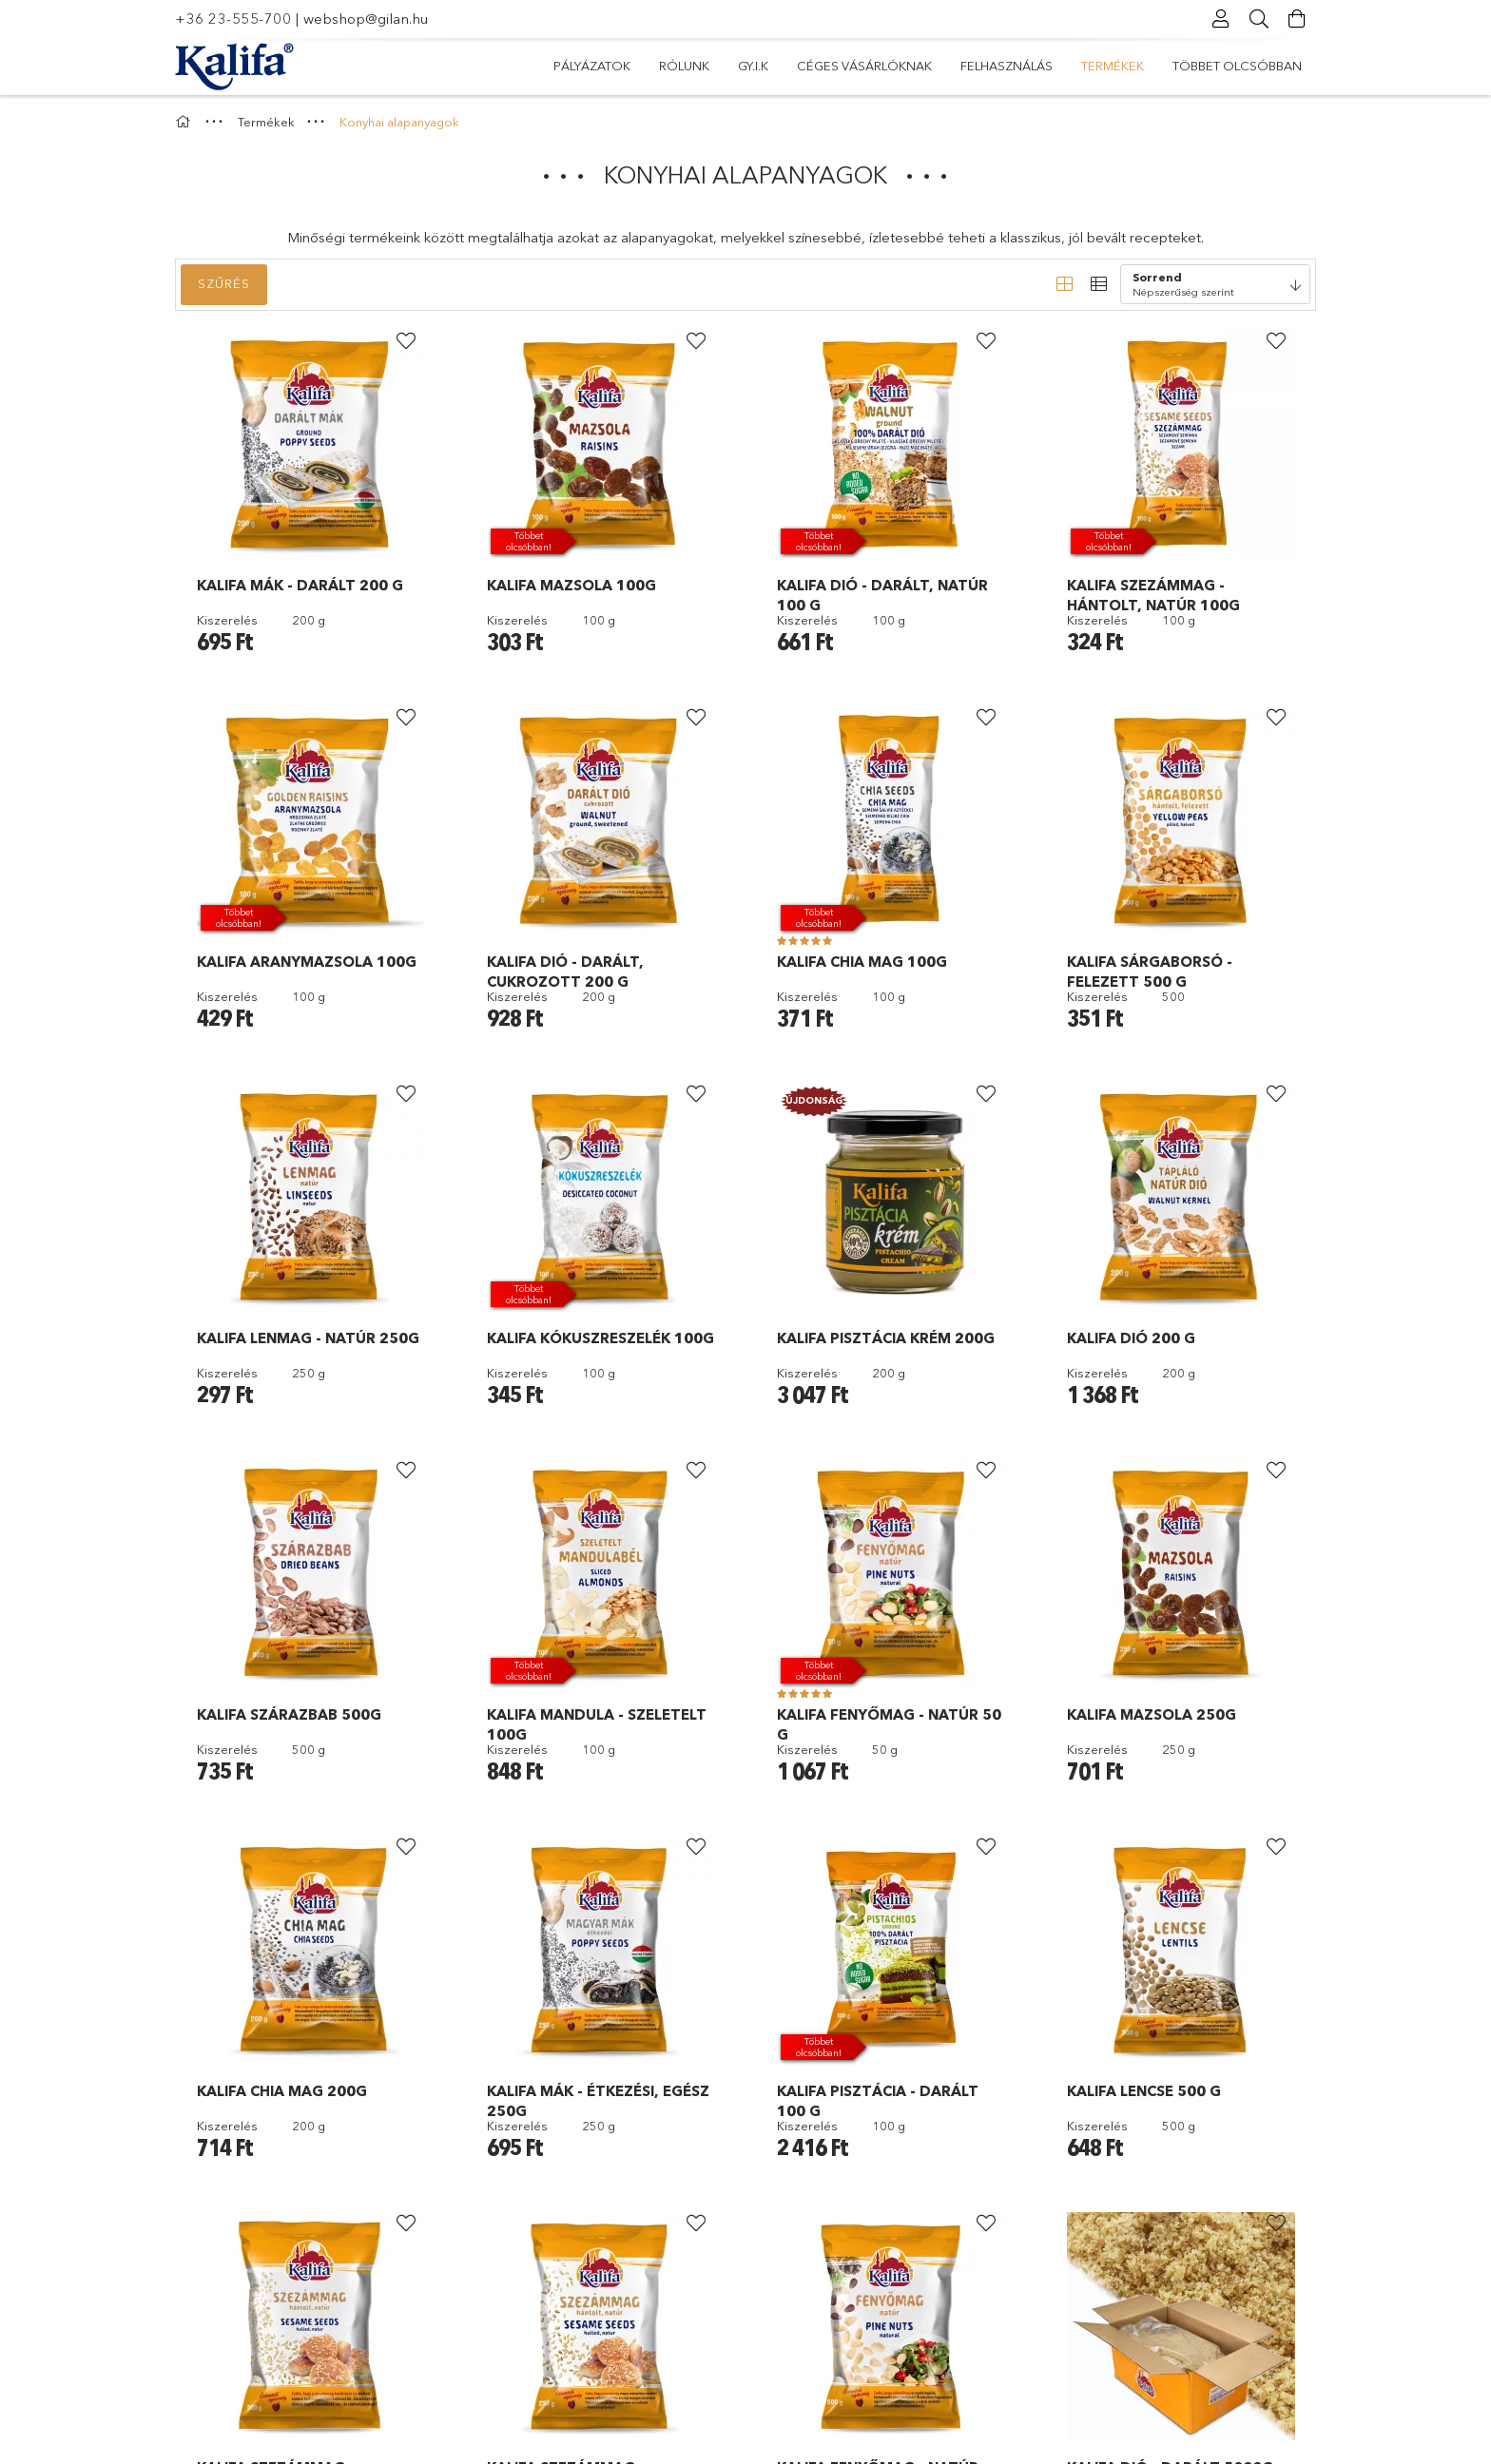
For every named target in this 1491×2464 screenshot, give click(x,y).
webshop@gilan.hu (366, 19)
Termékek (742, 65)
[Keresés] (1259, 19)
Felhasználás (849, 65)
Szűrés (224, 283)
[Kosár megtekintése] (1297, 19)
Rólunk (1171, 65)
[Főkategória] (185, 121)
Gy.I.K (1102, 65)
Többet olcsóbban (618, 65)
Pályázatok (1263, 65)
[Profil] (1221, 19)
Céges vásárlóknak (990, 65)
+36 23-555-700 (233, 19)
